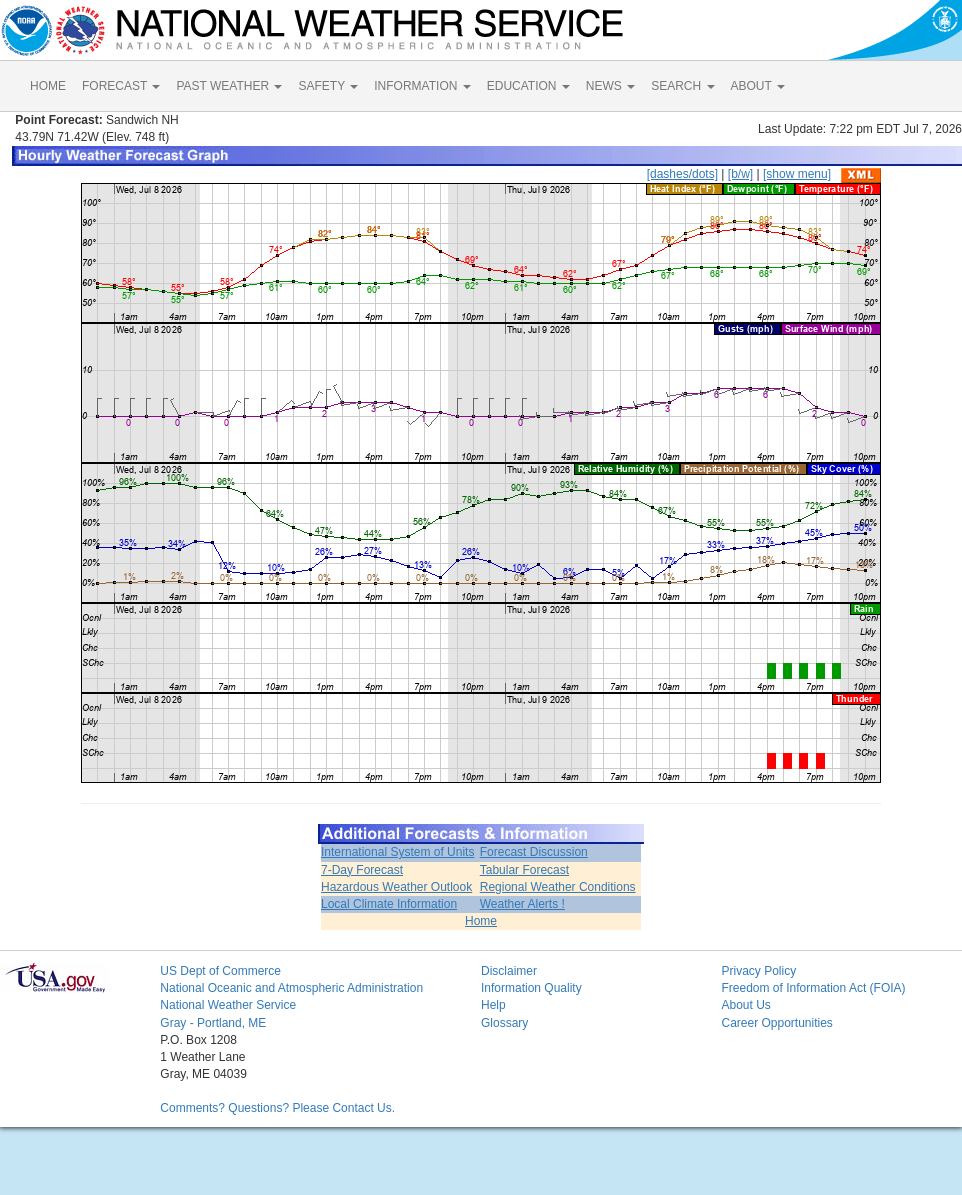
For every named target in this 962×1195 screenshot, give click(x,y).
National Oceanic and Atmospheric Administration (291, 988)
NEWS (610, 86)
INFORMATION (422, 86)
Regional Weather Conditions (558, 887)
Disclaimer (509, 971)
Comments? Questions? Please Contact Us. (277, 1108)
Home (481, 921)
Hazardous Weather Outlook (396, 887)
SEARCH (682, 86)
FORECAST (121, 86)
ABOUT (758, 86)
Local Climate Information (389, 904)
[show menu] (797, 174)
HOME (48, 86)
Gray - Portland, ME (213, 1023)
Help (493, 1005)
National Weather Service (228, 1005)
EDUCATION (528, 86)
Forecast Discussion (534, 852)
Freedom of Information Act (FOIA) (813, 988)
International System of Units (397, 852)
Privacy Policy (758, 971)
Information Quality (531, 988)
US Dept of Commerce (220, 971)
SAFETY (328, 86)
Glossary (504, 1023)
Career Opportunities (776, 1023)
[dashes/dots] (682, 174)
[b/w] (740, 174)
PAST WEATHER (229, 86)
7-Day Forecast (362, 870)
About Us (745, 1005)
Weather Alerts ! (522, 904)
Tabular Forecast (524, 870)
